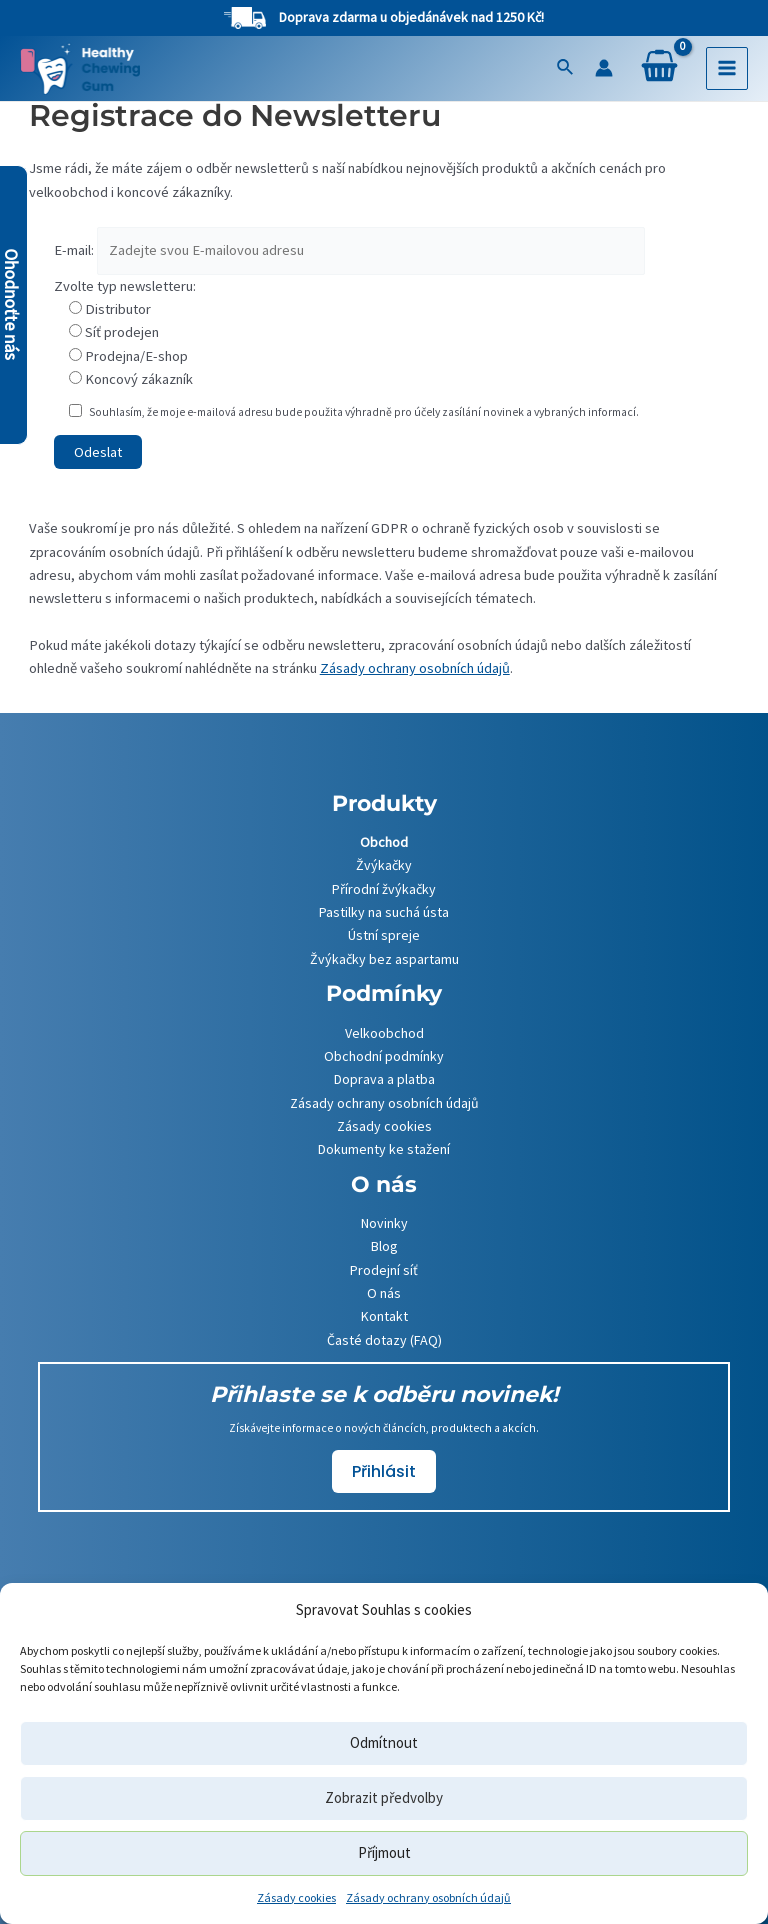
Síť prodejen (122, 332)
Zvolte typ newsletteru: (125, 286)
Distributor (118, 309)
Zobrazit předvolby (384, 1797)
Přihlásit (384, 1469)
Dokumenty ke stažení (384, 1147)
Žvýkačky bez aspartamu (384, 957)
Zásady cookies (296, 1897)
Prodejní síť (384, 1268)
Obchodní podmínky (384, 1054)
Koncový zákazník (139, 379)
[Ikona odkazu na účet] (604, 68)
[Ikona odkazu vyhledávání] (566, 68)
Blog (384, 1244)
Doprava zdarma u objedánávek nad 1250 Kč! (411, 17)
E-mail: (74, 250)
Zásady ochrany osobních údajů (428, 1897)
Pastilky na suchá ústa (384, 910)
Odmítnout (384, 1742)
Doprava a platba (384, 1077)
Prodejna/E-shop (136, 356)
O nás (384, 1291)
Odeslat (98, 452)
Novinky (384, 1221)
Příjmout (384, 1852)
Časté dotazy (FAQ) (384, 1338)
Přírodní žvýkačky (384, 887)
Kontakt (384, 1314)
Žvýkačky (384, 863)
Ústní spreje (384, 933)
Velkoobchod (384, 1031)
